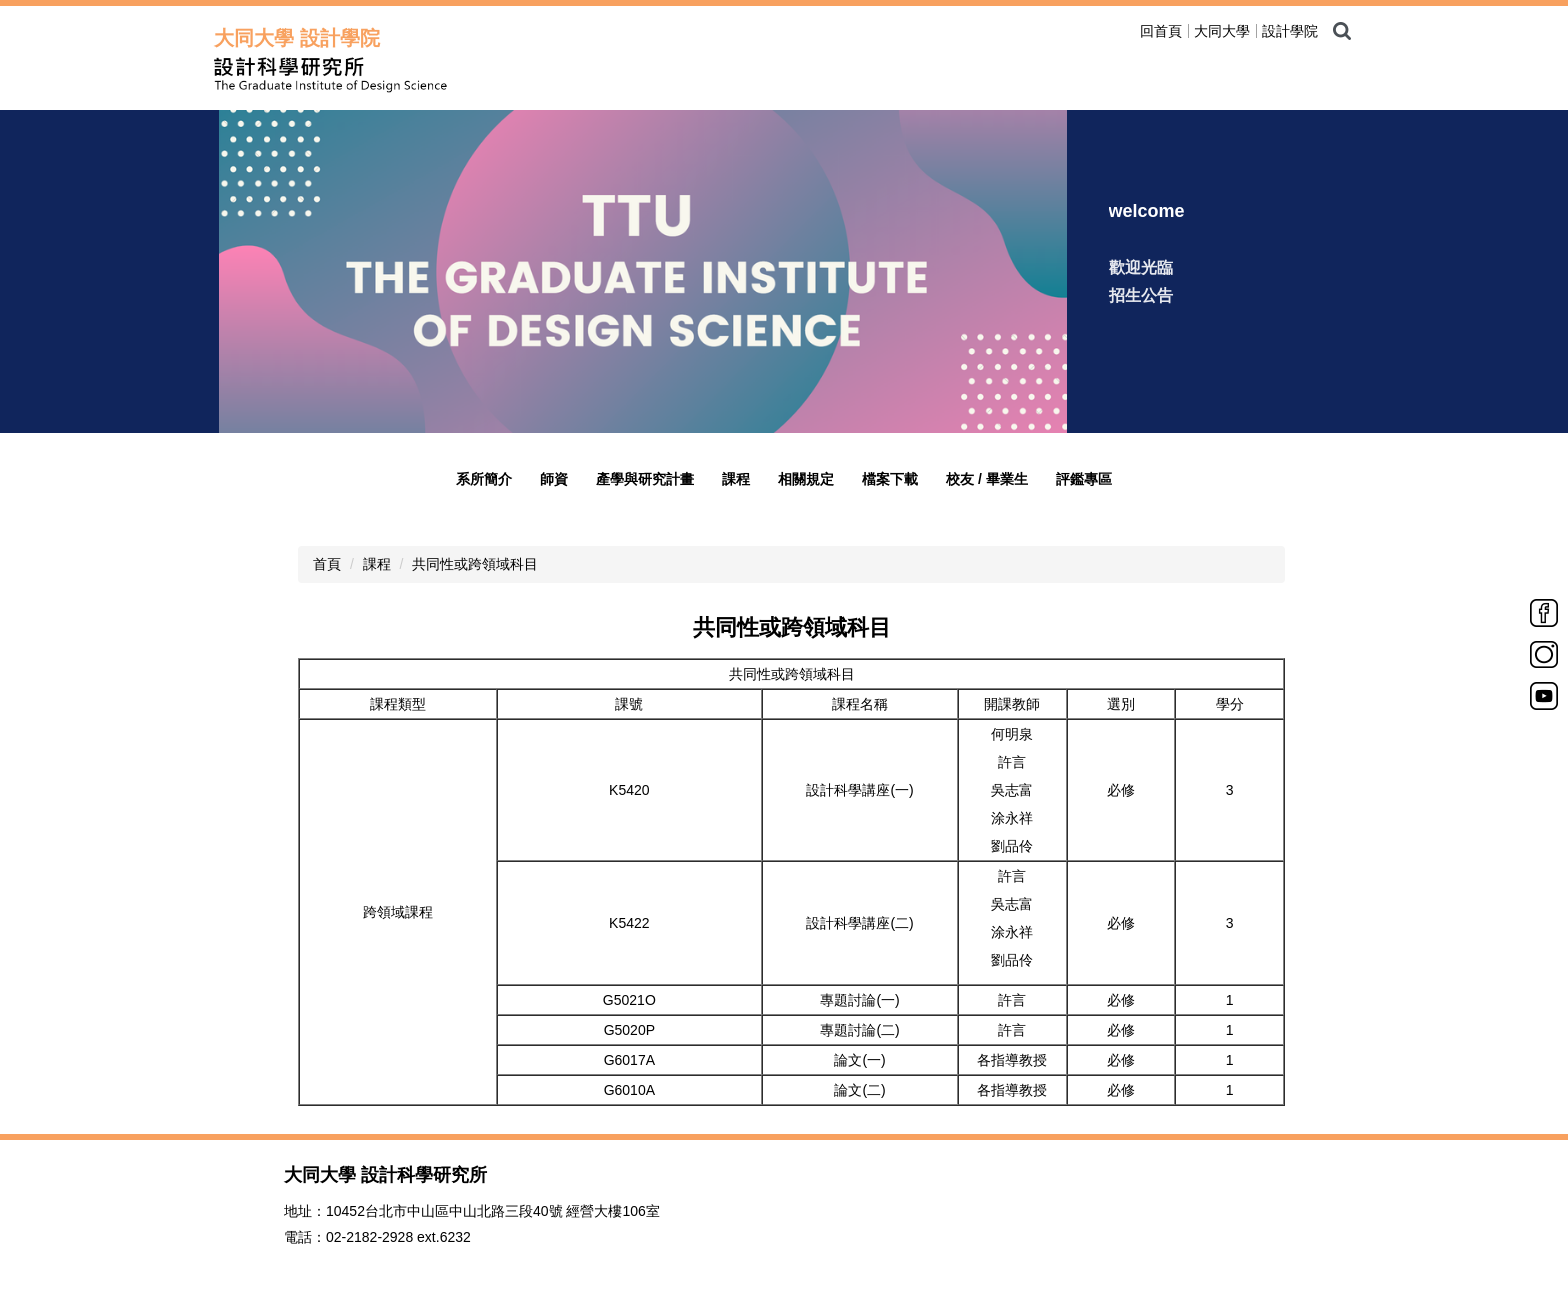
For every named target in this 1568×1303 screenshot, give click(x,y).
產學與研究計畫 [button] (645, 479)
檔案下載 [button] (890, 479)
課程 (377, 564)
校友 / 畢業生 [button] (987, 479)
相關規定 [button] (806, 479)
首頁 (327, 564)
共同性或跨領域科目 (475, 564)
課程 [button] (736, 479)
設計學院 (1290, 31)
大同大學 (1222, 31)
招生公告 (1141, 295)
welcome (1147, 211)
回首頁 (1161, 31)
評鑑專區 (1084, 479)
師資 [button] (554, 479)
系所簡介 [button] (484, 479)
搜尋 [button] (1342, 31)
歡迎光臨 (1141, 267)
